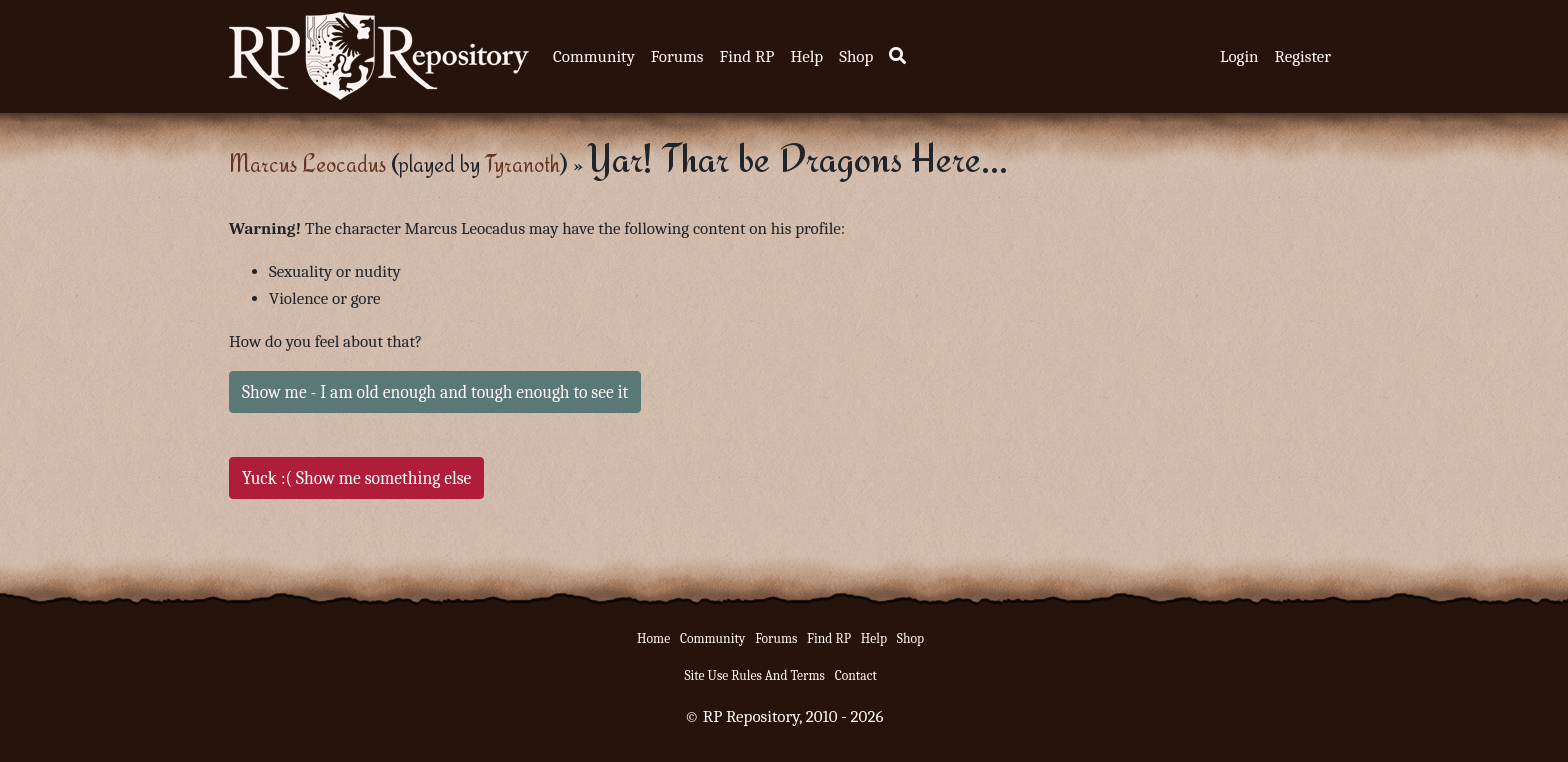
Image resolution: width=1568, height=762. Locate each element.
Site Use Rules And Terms (754, 675)
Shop (856, 56)
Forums (677, 56)
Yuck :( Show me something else (356, 478)
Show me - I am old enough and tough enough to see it (435, 392)
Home (653, 638)
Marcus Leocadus (307, 163)
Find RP (746, 56)
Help (806, 56)
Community (594, 56)
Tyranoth (522, 163)
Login (1239, 56)
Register (1303, 56)
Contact (856, 675)
